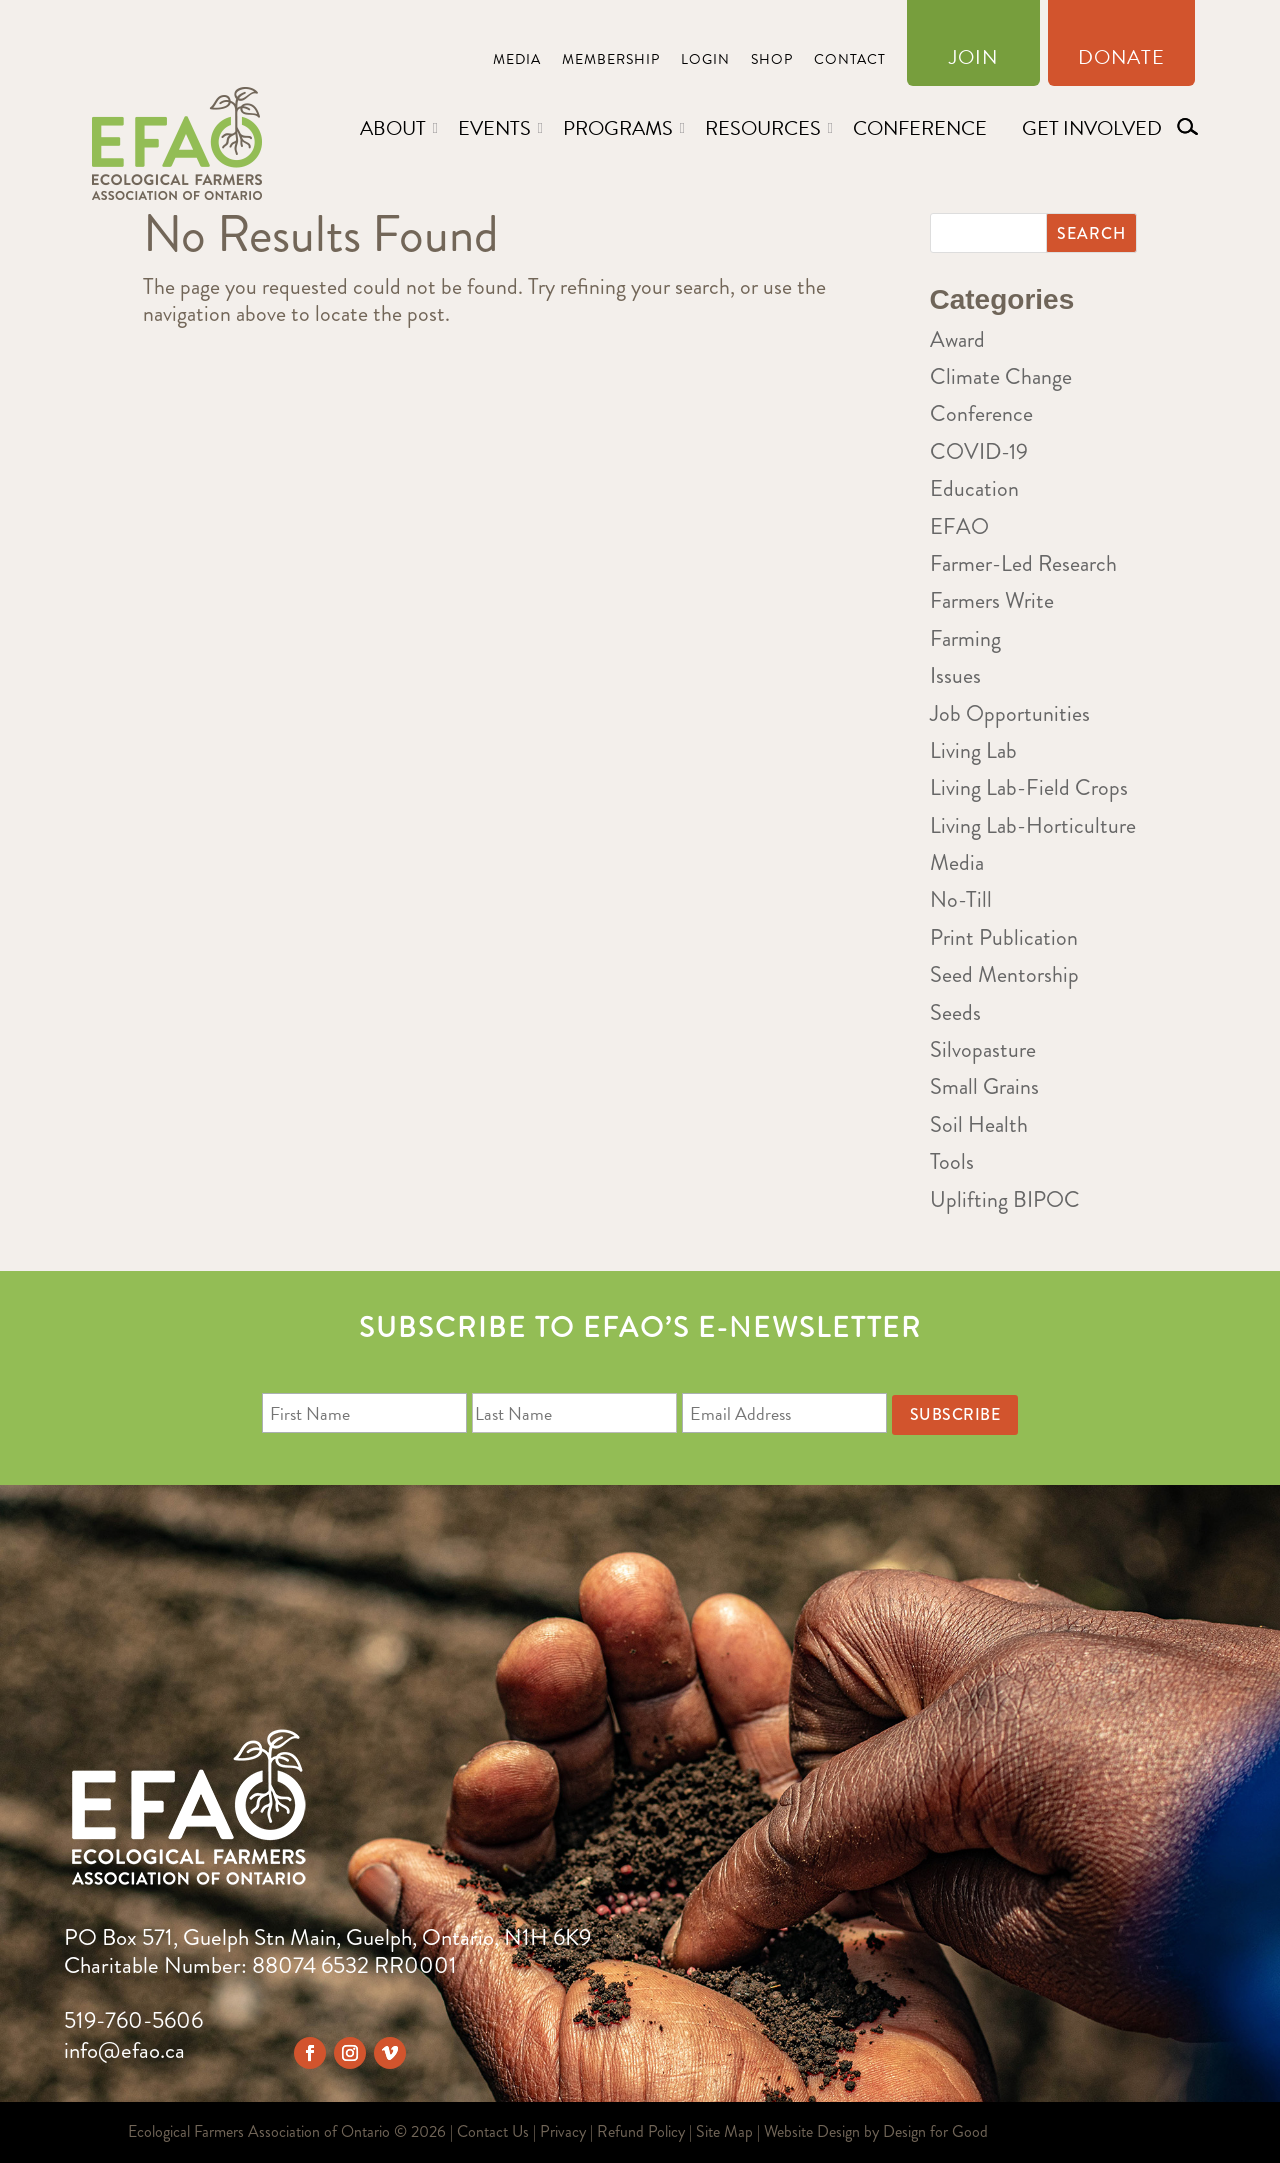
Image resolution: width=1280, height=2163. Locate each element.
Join (973, 61)
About (393, 128)
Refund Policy (641, 2131)
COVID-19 (979, 451)
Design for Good (935, 2131)
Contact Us (493, 2131)
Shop (772, 61)
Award (957, 339)
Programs (618, 128)
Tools (952, 1161)
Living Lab (973, 750)
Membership (611, 61)
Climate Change (1001, 376)
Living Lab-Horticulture (1033, 825)
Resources (763, 128)
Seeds (955, 1012)
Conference (920, 128)
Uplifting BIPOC (1005, 1199)
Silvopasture (983, 1049)
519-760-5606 (133, 2020)
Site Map (724, 2131)
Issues (955, 675)
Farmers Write (992, 600)
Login (705, 61)
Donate (1121, 61)
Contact (850, 61)
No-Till (961, 899)
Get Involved (1092, 128)
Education (974, 488)
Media (517, 61)
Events (494, 128)
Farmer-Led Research (1023, 563)
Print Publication (1004, 937)
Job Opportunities (1010, 713)
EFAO (959, 526)
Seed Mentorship (1004, 974)
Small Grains (984, 1086)
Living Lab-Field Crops (1029, 787)
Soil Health (979, 1124)
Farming (965, 638)
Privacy (563, 2131)
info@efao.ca (124, 2050)
